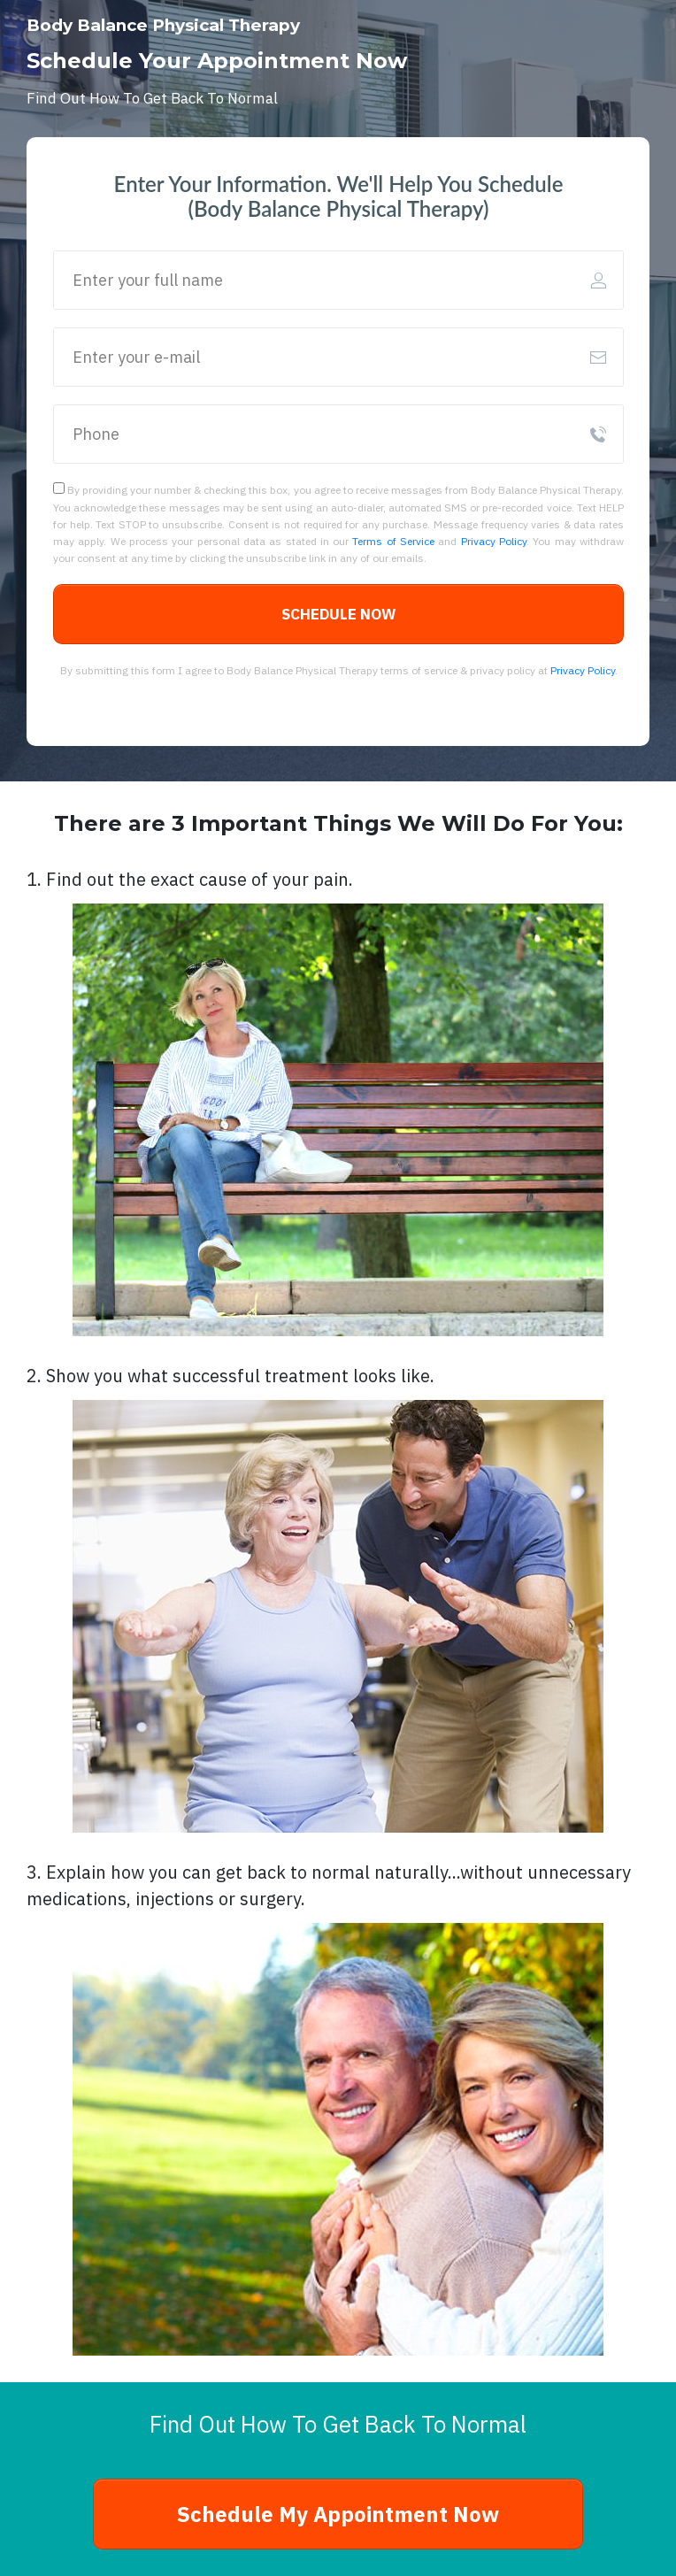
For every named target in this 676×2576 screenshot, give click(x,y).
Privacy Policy (493, 541)
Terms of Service (393, 541)
